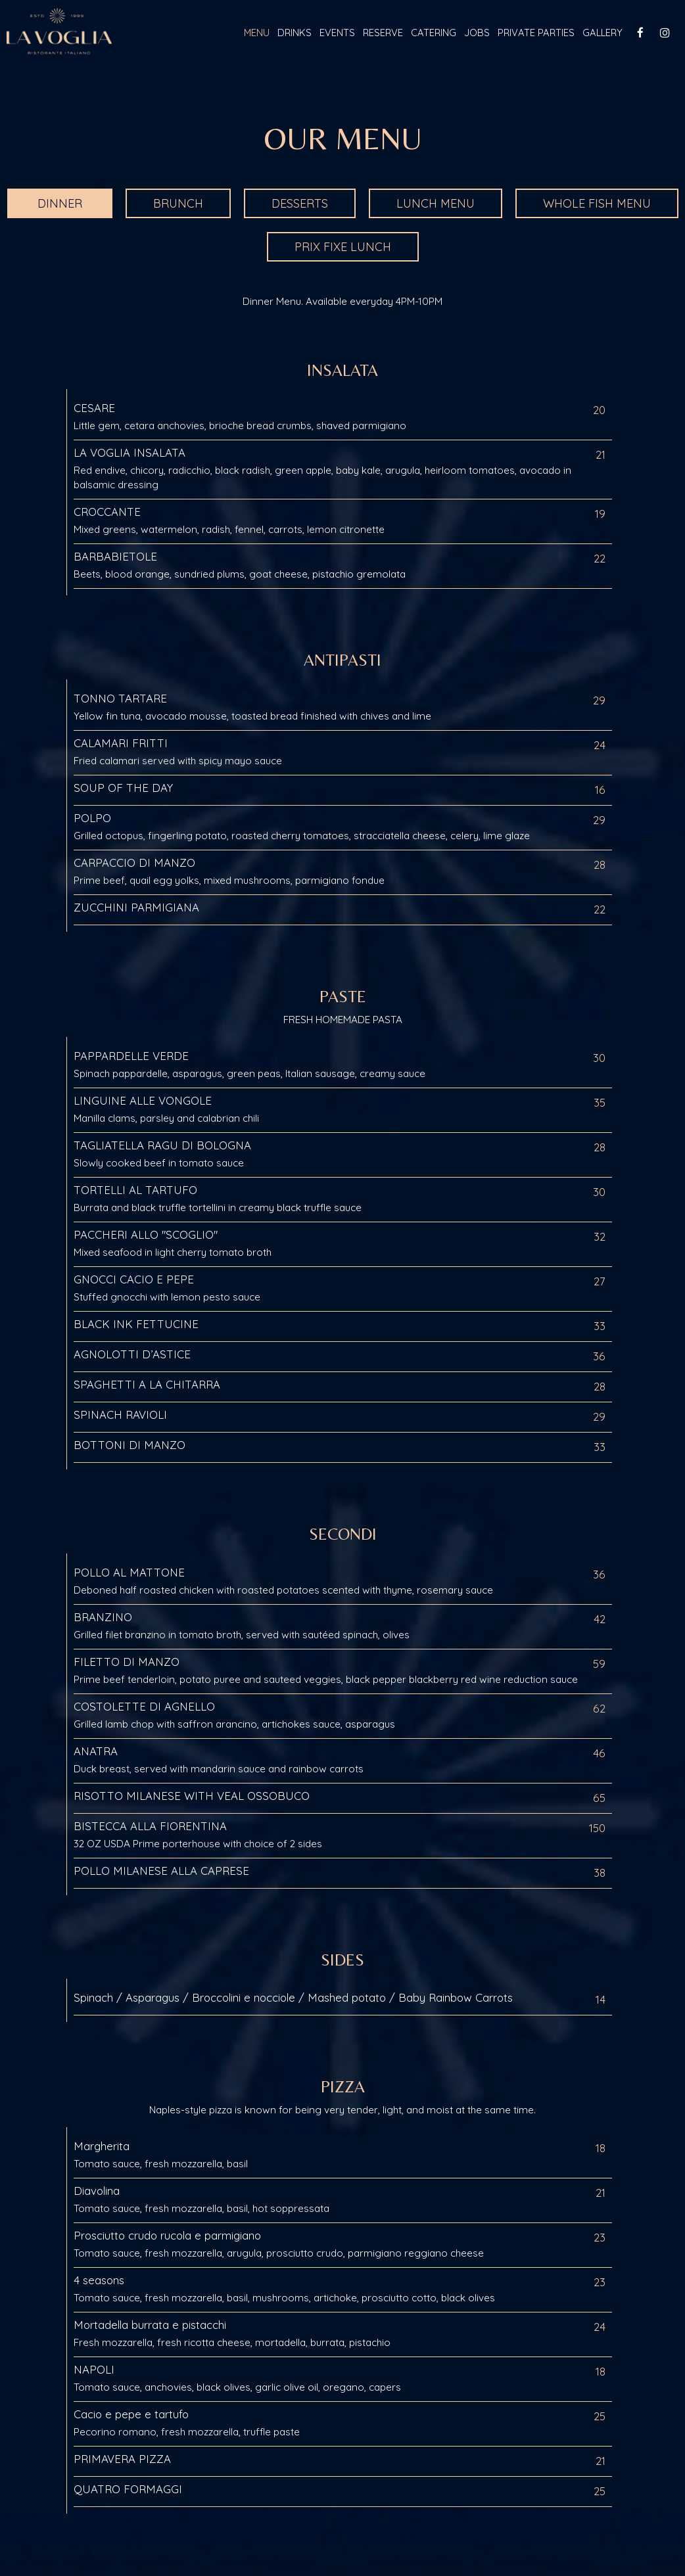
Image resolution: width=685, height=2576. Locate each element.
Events (337, 32)
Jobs (477, 32)
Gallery (602, 32)
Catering (433, 32)
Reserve (383, 32)
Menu (257, 32)
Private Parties (536, 32)
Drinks (294, 32)
